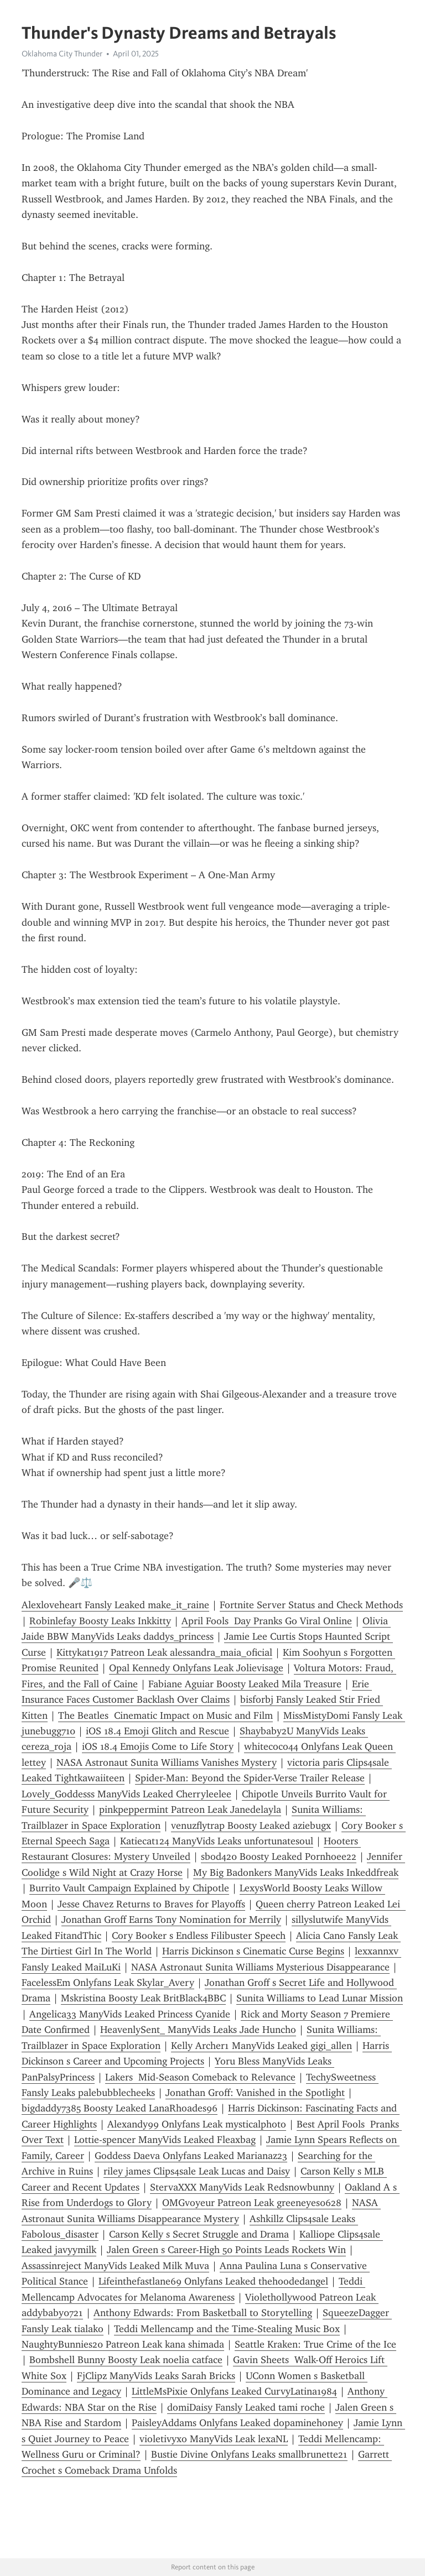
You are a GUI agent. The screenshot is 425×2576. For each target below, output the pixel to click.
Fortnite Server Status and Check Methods (311, 1605)
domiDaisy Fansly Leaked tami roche (246, 2407)
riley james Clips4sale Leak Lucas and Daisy (196, 2171)
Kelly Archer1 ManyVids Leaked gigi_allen (261, 2046)
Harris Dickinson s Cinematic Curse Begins (253, 1951)
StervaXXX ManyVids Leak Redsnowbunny (242, 2187)
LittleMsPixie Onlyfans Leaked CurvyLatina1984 (234, 2391)
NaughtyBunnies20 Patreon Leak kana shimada (123, 2344)
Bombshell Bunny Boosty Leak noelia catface (125, 2360)
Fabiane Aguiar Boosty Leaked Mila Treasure (244, 1684)
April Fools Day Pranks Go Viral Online (267, 1621)
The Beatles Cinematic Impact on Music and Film (165, 1715)
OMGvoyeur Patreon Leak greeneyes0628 (251, 2203)
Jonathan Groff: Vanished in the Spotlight (255, 2093)
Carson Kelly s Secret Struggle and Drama (199, 2234)
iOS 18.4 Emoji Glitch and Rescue (157, 1731)
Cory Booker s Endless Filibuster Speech (199, 1936)
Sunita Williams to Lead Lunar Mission (319, 1998)
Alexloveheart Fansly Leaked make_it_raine (115, 1605)
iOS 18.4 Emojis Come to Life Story (158, 1746)
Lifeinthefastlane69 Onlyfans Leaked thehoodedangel (213, 2281)
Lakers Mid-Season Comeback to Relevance (200, 2077)
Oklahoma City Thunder (62, 54)
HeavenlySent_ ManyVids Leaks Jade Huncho (198, 2030)
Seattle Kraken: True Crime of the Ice (315, 2344)
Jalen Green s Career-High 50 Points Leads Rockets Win (226, 2250)
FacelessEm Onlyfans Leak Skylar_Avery (108, 1983)
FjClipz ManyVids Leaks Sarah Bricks (156, 2376)
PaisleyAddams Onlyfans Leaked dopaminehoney (237, 2423)
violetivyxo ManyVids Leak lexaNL (213, 2439)
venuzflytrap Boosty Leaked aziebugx (251, 1825)
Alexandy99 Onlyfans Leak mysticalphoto (196, 2124)
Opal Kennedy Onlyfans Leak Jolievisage (196, 1668)
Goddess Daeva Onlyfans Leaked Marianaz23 (191, 2156)
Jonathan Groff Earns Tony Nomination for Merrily (171, 1919)
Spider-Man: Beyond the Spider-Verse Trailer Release (250, 1778)
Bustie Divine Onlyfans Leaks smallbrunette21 (249, 2454)
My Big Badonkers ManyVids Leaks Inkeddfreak (295, 1872)
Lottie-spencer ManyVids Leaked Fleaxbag (165, 2140)
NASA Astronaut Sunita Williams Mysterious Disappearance (260, 1967)
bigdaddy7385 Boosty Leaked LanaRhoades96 (119, 2108)
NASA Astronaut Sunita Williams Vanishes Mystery (166, 1762)
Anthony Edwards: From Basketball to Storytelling (203, 2313)
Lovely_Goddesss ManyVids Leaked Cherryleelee (126, 1794)
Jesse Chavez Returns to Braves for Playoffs (151, 1904)
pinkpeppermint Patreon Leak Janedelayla (190, 1809)
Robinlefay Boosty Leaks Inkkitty (100, 1621)
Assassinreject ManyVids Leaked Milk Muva (115, 2266)
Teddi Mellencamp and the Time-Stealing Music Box (227, 2329)
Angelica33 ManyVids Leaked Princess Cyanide (129, 2014)
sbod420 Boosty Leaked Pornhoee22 (278, 1856)
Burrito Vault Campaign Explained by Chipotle (129, 1888)
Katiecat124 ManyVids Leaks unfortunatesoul (216, 1841)
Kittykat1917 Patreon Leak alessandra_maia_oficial (164, 1652)
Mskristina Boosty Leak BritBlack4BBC (143, 1998)
